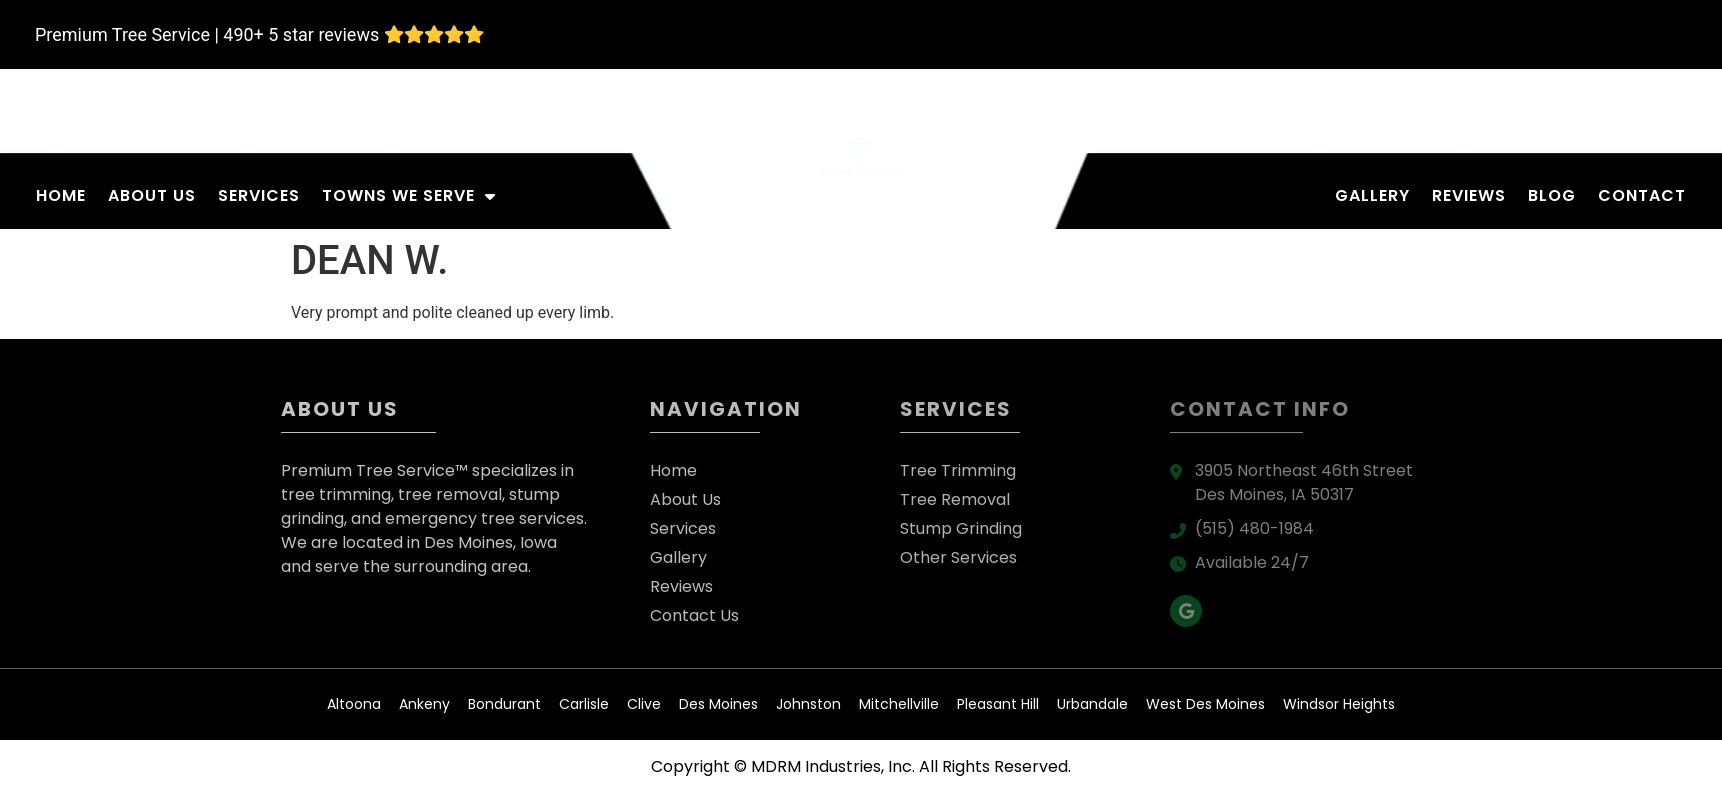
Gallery (1372, 195)
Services (259, 195)
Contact (1642, 195)
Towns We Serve (409, 196)
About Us (152, 195)
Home (61, 195)
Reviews (1469, 195)
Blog (1552, 195)
